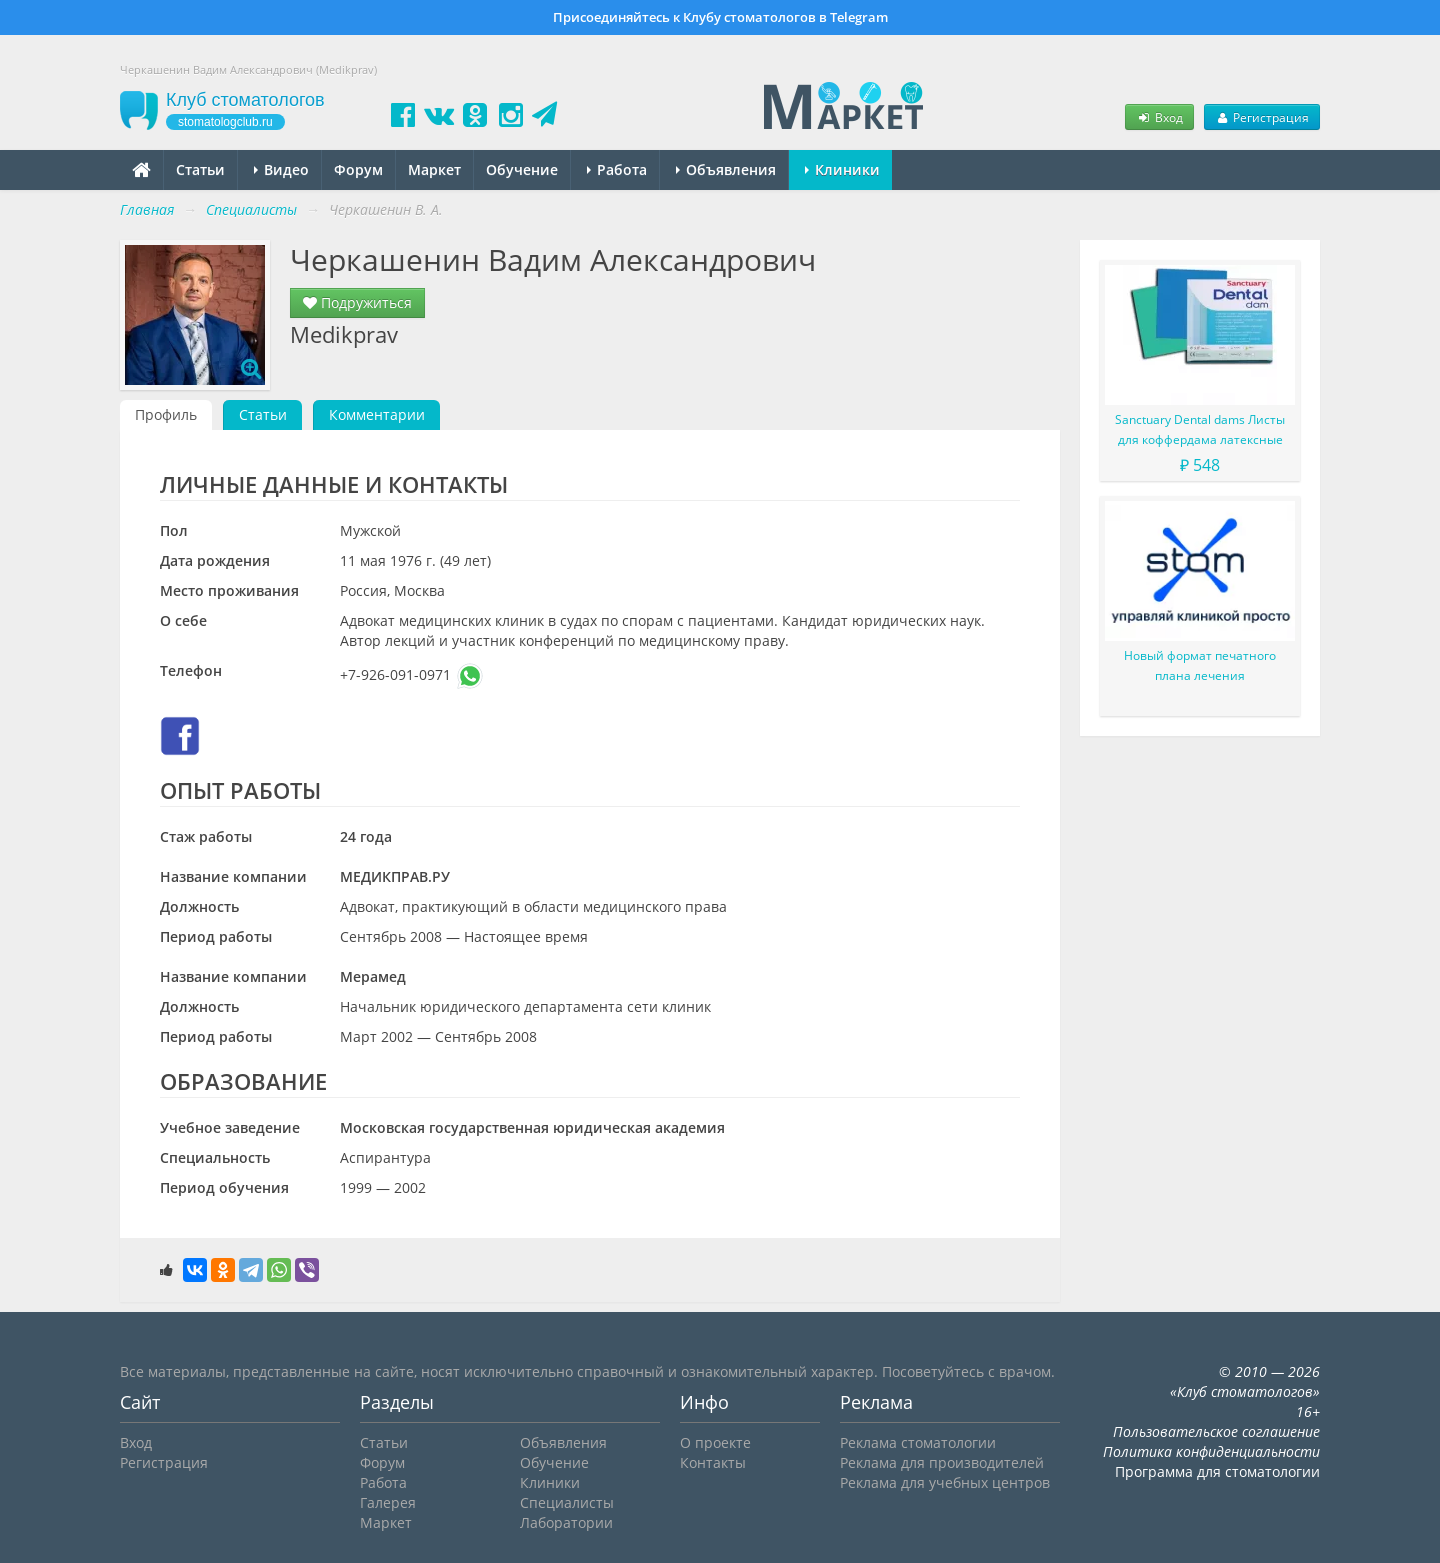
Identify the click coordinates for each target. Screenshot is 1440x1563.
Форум (358, 169)
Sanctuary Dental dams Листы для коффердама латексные (1200, 429)
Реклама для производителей (942, 1462)
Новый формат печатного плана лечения (1200, 665)
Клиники (842, 169)
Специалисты (567, 1502)
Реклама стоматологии (918, 1442)
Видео (281, 169)
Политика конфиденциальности (1211, 1451)
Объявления (726, 169)
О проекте (715, 1442)
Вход (1159, 117)
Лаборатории (566, 1522)
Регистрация (1262, 117)
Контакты (713, 1462)
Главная (147, 209)
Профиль (166, 414)
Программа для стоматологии (1217, 1471)
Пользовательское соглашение (1216, 1431)
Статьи (200, 169)
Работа (617, 169)
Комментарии (377, 414)
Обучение (522, 169)
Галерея (388, 1502)
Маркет (434, 169)
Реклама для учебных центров (945, 1482)
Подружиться (357, 302)
